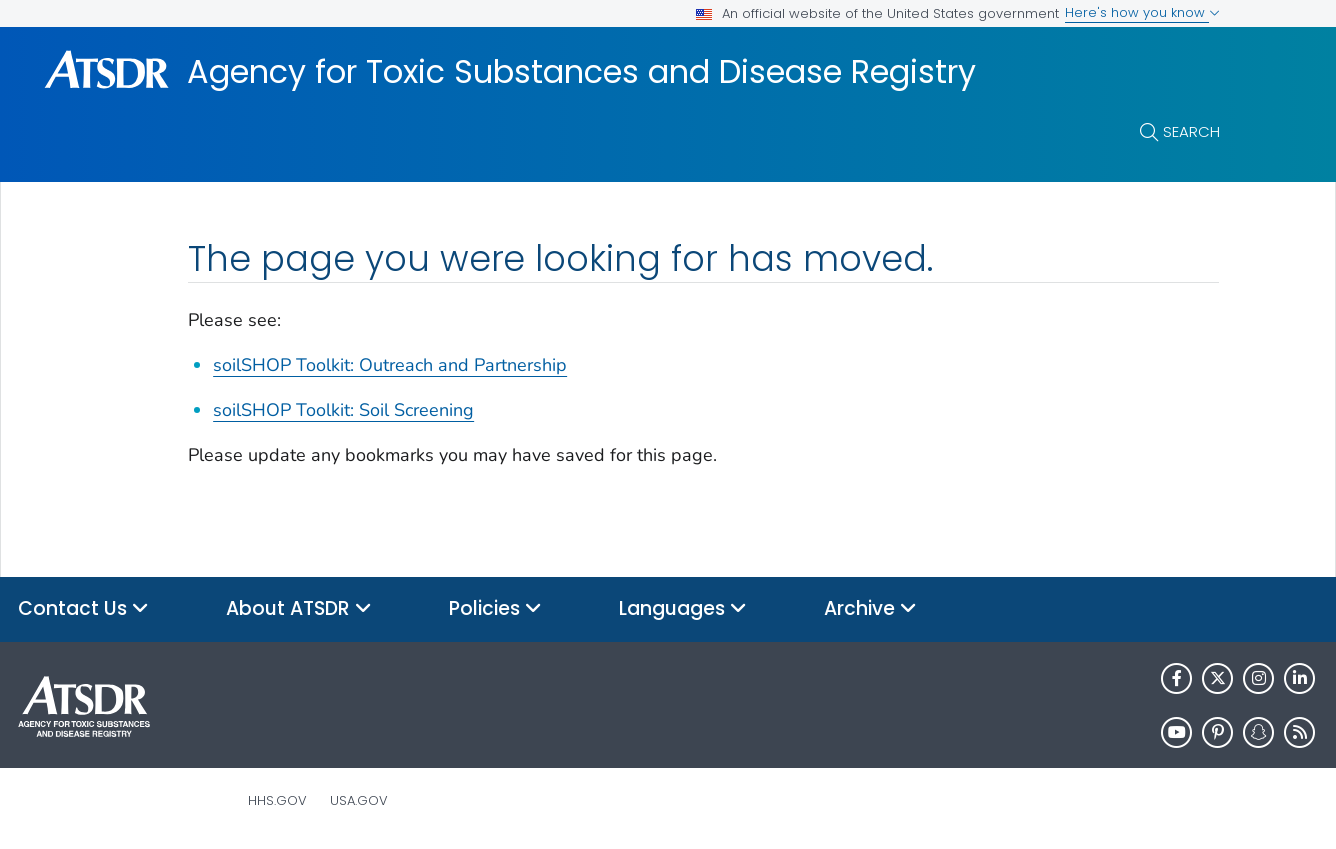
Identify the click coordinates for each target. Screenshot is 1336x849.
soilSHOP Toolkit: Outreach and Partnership (390, 365)
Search (1191, 131)
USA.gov (359, 800)
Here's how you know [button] (1142, 12)
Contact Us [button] (83, 609)
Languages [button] (683, 609)
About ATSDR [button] (299, 609)
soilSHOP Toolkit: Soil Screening (343, 410)
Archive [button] (870, 609)
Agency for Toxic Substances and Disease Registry (581, 72)
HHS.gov (277, 800)
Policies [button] (495, 609)
